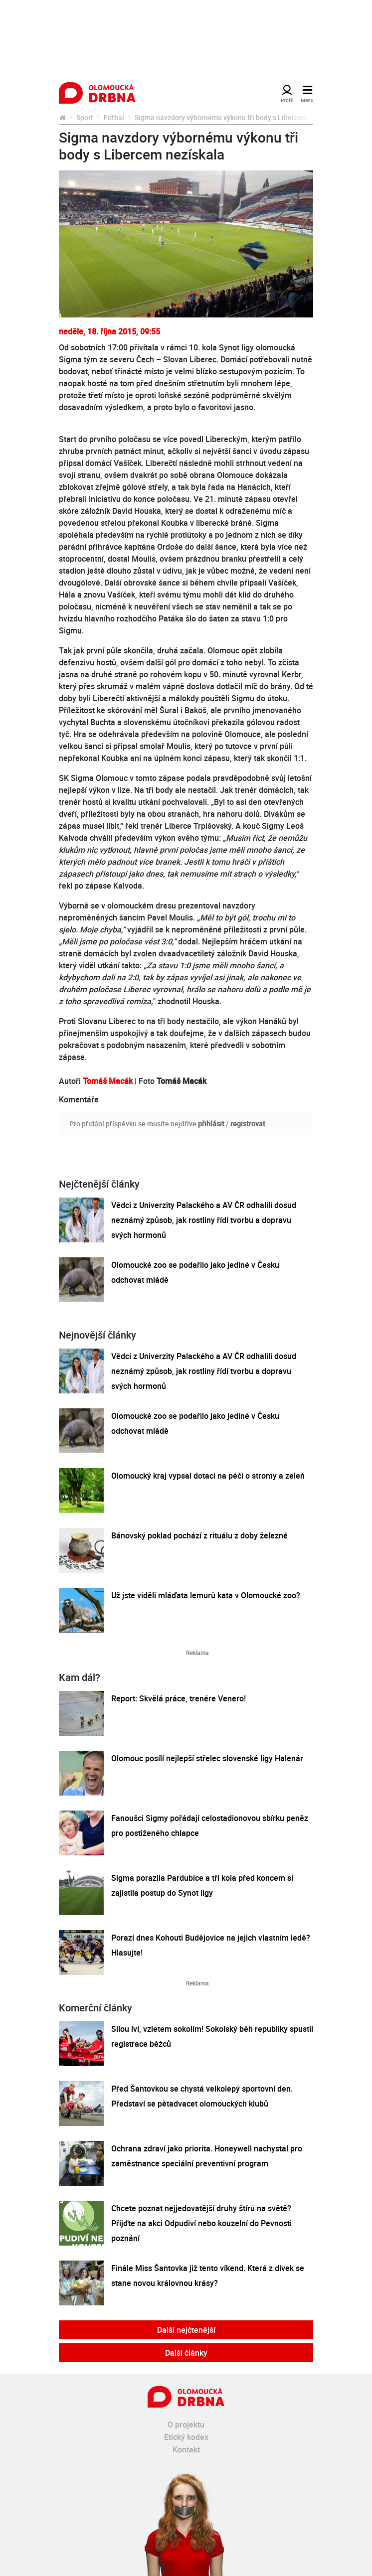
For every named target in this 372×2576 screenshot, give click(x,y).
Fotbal (114, 117)
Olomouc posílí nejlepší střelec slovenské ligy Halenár (207, 1758)
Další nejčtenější (186, 2329)
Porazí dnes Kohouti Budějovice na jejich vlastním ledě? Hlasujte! (210, 1945)
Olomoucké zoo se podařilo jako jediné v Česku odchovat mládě (195, 1272)
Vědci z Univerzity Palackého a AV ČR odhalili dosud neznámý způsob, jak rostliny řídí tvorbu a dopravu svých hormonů (203, 1220)
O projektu (186, 2424)
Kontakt (186, 2449)
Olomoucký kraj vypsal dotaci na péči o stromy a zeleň (208, 1475)
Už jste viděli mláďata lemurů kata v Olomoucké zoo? (205, 1595)
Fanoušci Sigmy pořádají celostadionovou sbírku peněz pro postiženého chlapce (209, 1825)
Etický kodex (186, 2436)
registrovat (247, 1123)
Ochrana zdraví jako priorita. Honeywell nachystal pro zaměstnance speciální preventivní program (206, 2156)
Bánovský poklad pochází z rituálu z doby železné (199, 1535)
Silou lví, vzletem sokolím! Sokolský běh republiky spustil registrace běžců (212, 2036)
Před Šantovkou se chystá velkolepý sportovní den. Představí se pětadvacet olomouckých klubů (202, 2096)
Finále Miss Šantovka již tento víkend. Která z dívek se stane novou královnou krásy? (207, 2275)
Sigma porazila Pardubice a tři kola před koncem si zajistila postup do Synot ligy (202, 1885)
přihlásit (211, 1123)
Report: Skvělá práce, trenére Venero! (178, 1698)
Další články (186, 2352)
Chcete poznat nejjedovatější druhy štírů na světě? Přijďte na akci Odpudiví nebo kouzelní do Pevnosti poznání (201, 2223)
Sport (84, 117)
